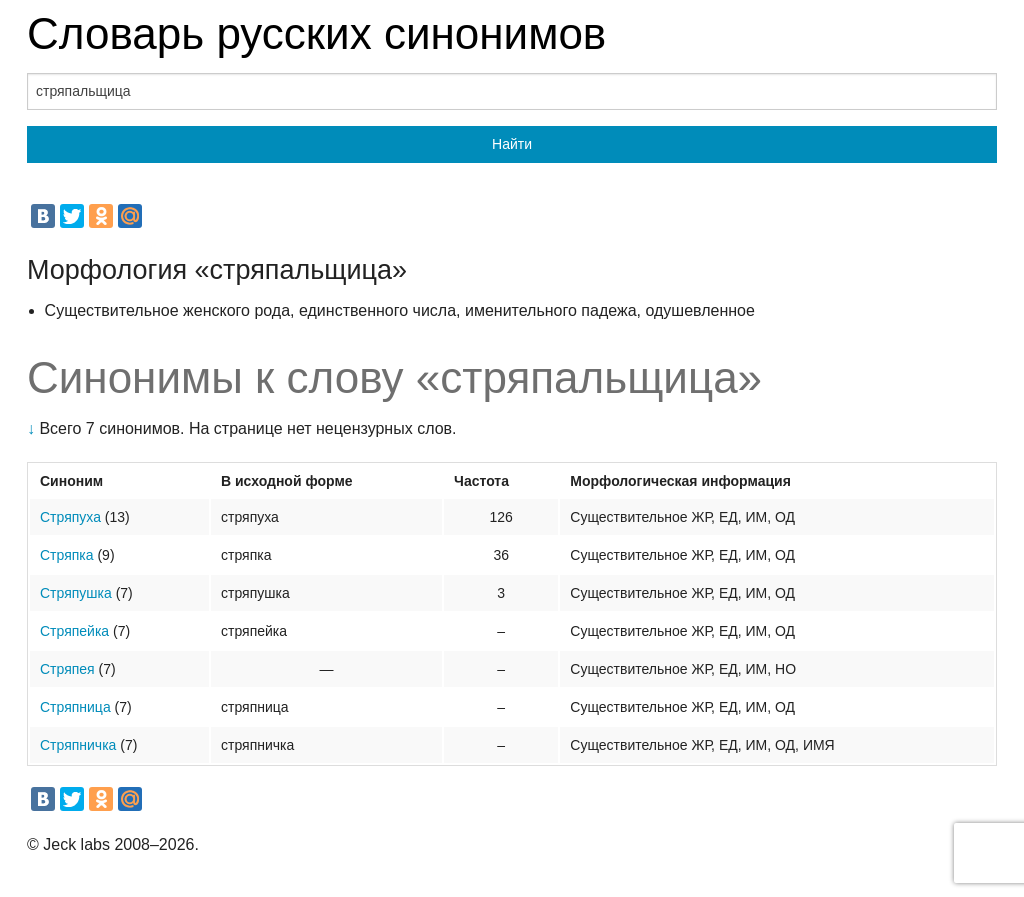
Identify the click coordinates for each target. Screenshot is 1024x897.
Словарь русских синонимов (316, 33)
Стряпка (67, 555)
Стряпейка (74, 631)
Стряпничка (78, 745)
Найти (512, 144)
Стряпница (75, 707)
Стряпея (67, 669)
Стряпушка (76, 593)
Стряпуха (70, 517)
